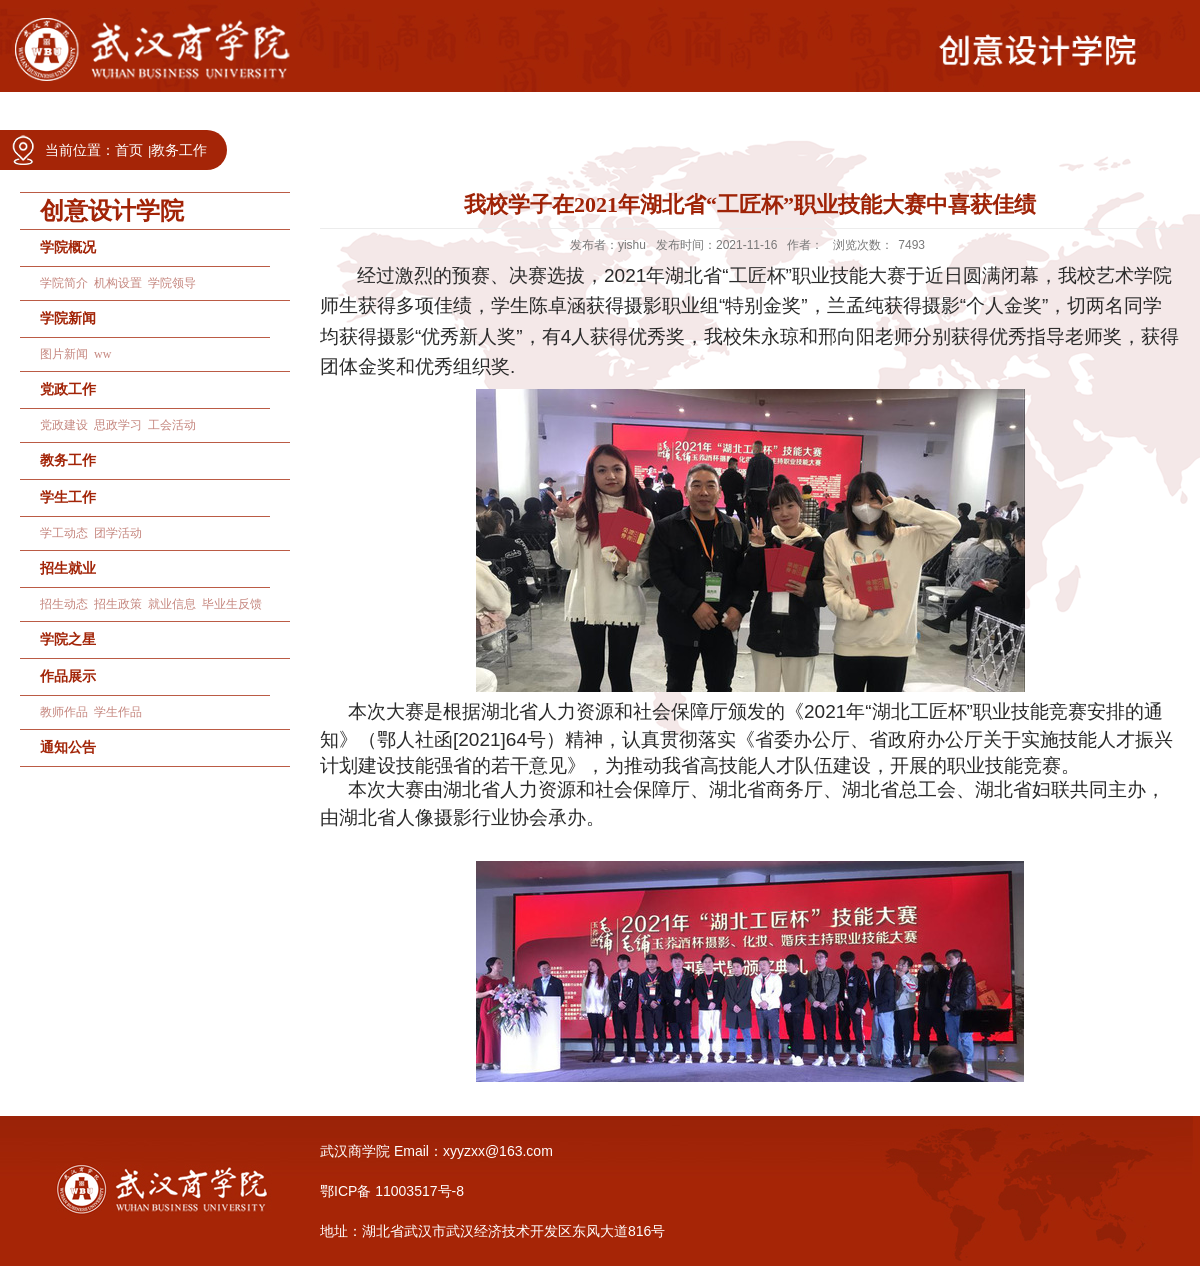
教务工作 (179, 150)
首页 (129, 150)
